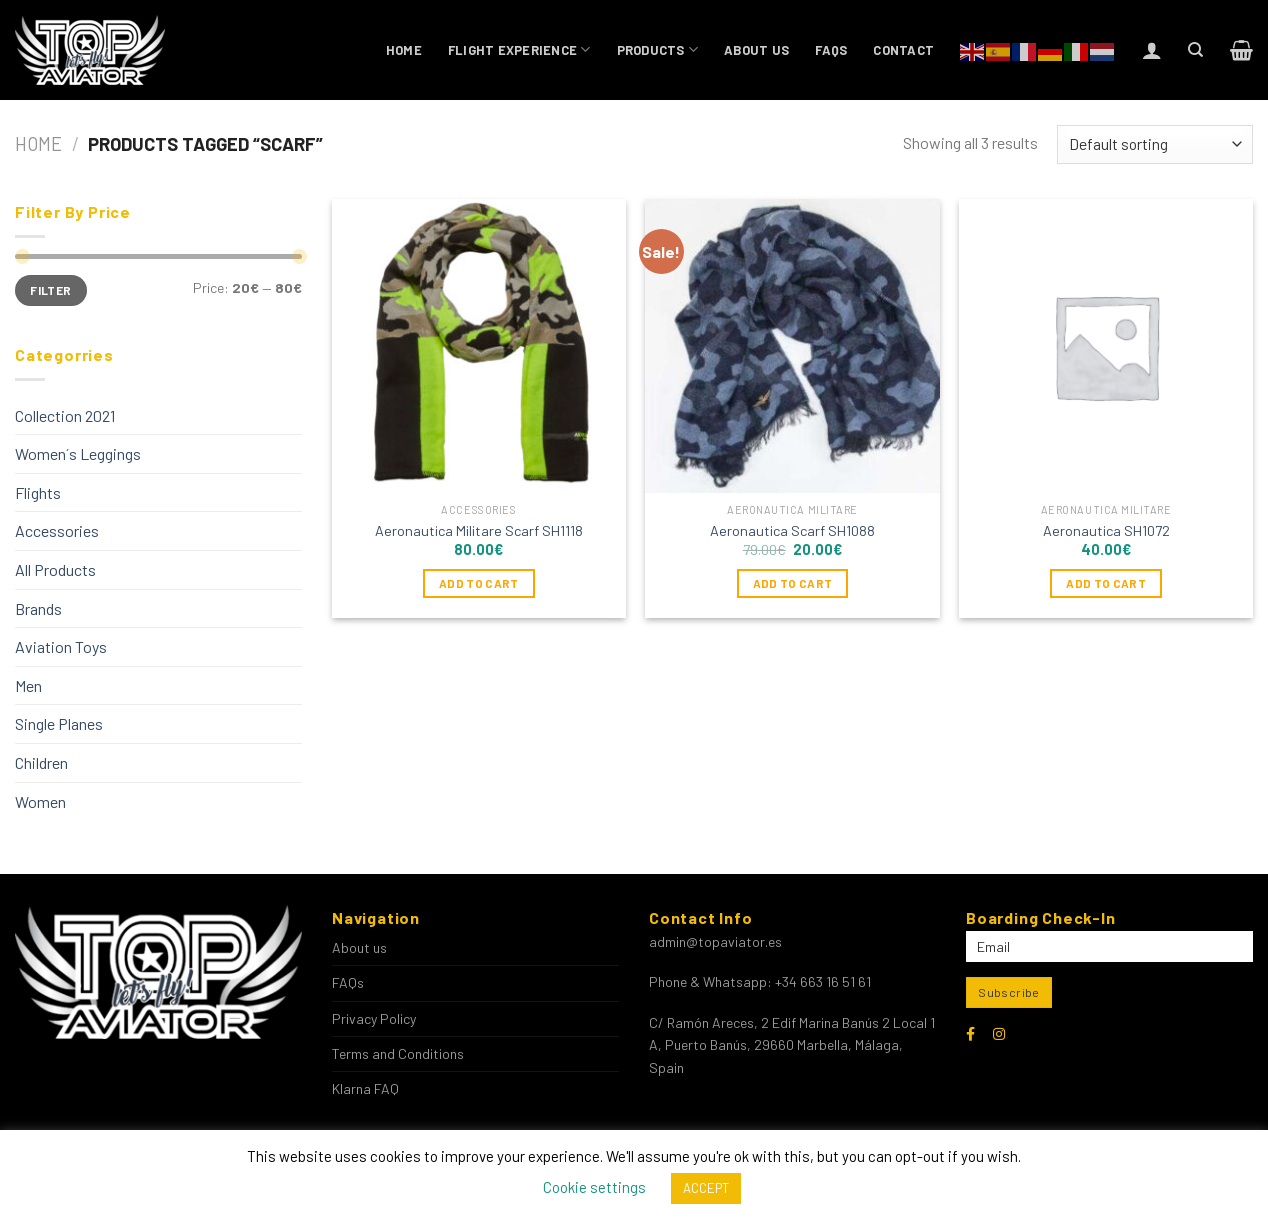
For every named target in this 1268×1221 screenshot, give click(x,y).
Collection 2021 (65, 415)
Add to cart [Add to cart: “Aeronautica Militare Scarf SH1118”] (479, 583)
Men (28, 685)
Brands (38, 608)
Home (404, 50)
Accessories (57, 530)
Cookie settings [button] (594, 1187)
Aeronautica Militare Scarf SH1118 (479, 530)
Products (658, 49)
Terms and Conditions (398, 1053)
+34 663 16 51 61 (823, 981)
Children (41, 762)
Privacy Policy (374, 1018)
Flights (38, 492)
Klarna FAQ (365, 1088)
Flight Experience (519, 49)
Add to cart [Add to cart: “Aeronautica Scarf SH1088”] (793, 583)
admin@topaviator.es (715, 941)
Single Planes (59, 723)
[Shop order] (1155, 144)
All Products (55, 569)
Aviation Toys (61, 646)
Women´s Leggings (78, 453)
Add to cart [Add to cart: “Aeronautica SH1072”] (1106, 583)
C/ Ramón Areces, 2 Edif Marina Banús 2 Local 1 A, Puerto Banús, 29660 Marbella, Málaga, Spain (792, 1045)
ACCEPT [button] (706, 1188)
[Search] (1195, 50)
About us (756, 50)
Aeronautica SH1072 (1106, 530)
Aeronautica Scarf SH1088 (792, 530)
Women (40, 801)
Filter (50, 290)
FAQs (831, 50)
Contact (903, 50)
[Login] (1152, 50)
